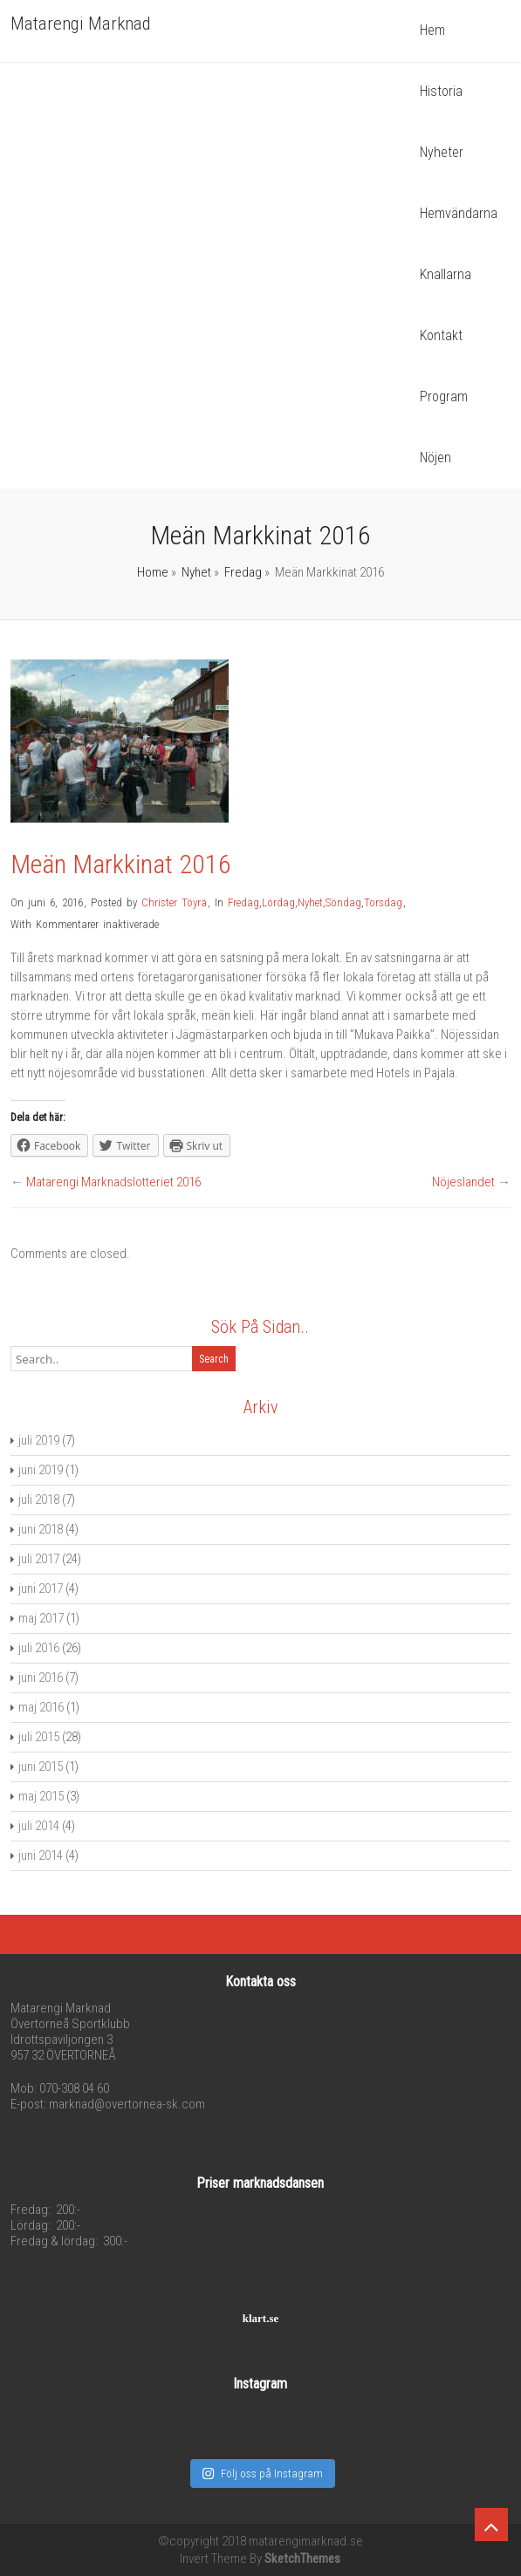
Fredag (243, 572)
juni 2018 (40, 1529)
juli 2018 (38, 1499)
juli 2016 (38, 1648)
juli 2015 (38, 1737)
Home (152, 572)
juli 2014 (38, 1826)
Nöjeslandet (463, 1182)
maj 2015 (41, 1796)
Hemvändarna (458, 213)
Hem (432, 30)
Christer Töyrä (174, 902)
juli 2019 (38, 1440)
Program (444, 396)
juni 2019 (40, 1470)
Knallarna (445, 274)
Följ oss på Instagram (262, 2473)
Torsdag (383, 902)
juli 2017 (38, 1559)
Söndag (343, 902)
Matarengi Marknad (80, 23)
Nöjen (435, 457)
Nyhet (196, 572)
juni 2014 (40, 1855)
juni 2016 (40, 1677)
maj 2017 (41, 1618)
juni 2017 (40, 1588)
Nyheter (441, 152)
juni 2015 (40, 1766)
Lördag (278, 902)
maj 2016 (41, 1707)
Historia (441, 91)
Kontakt (441, 335)
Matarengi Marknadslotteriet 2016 (113, 1182)
